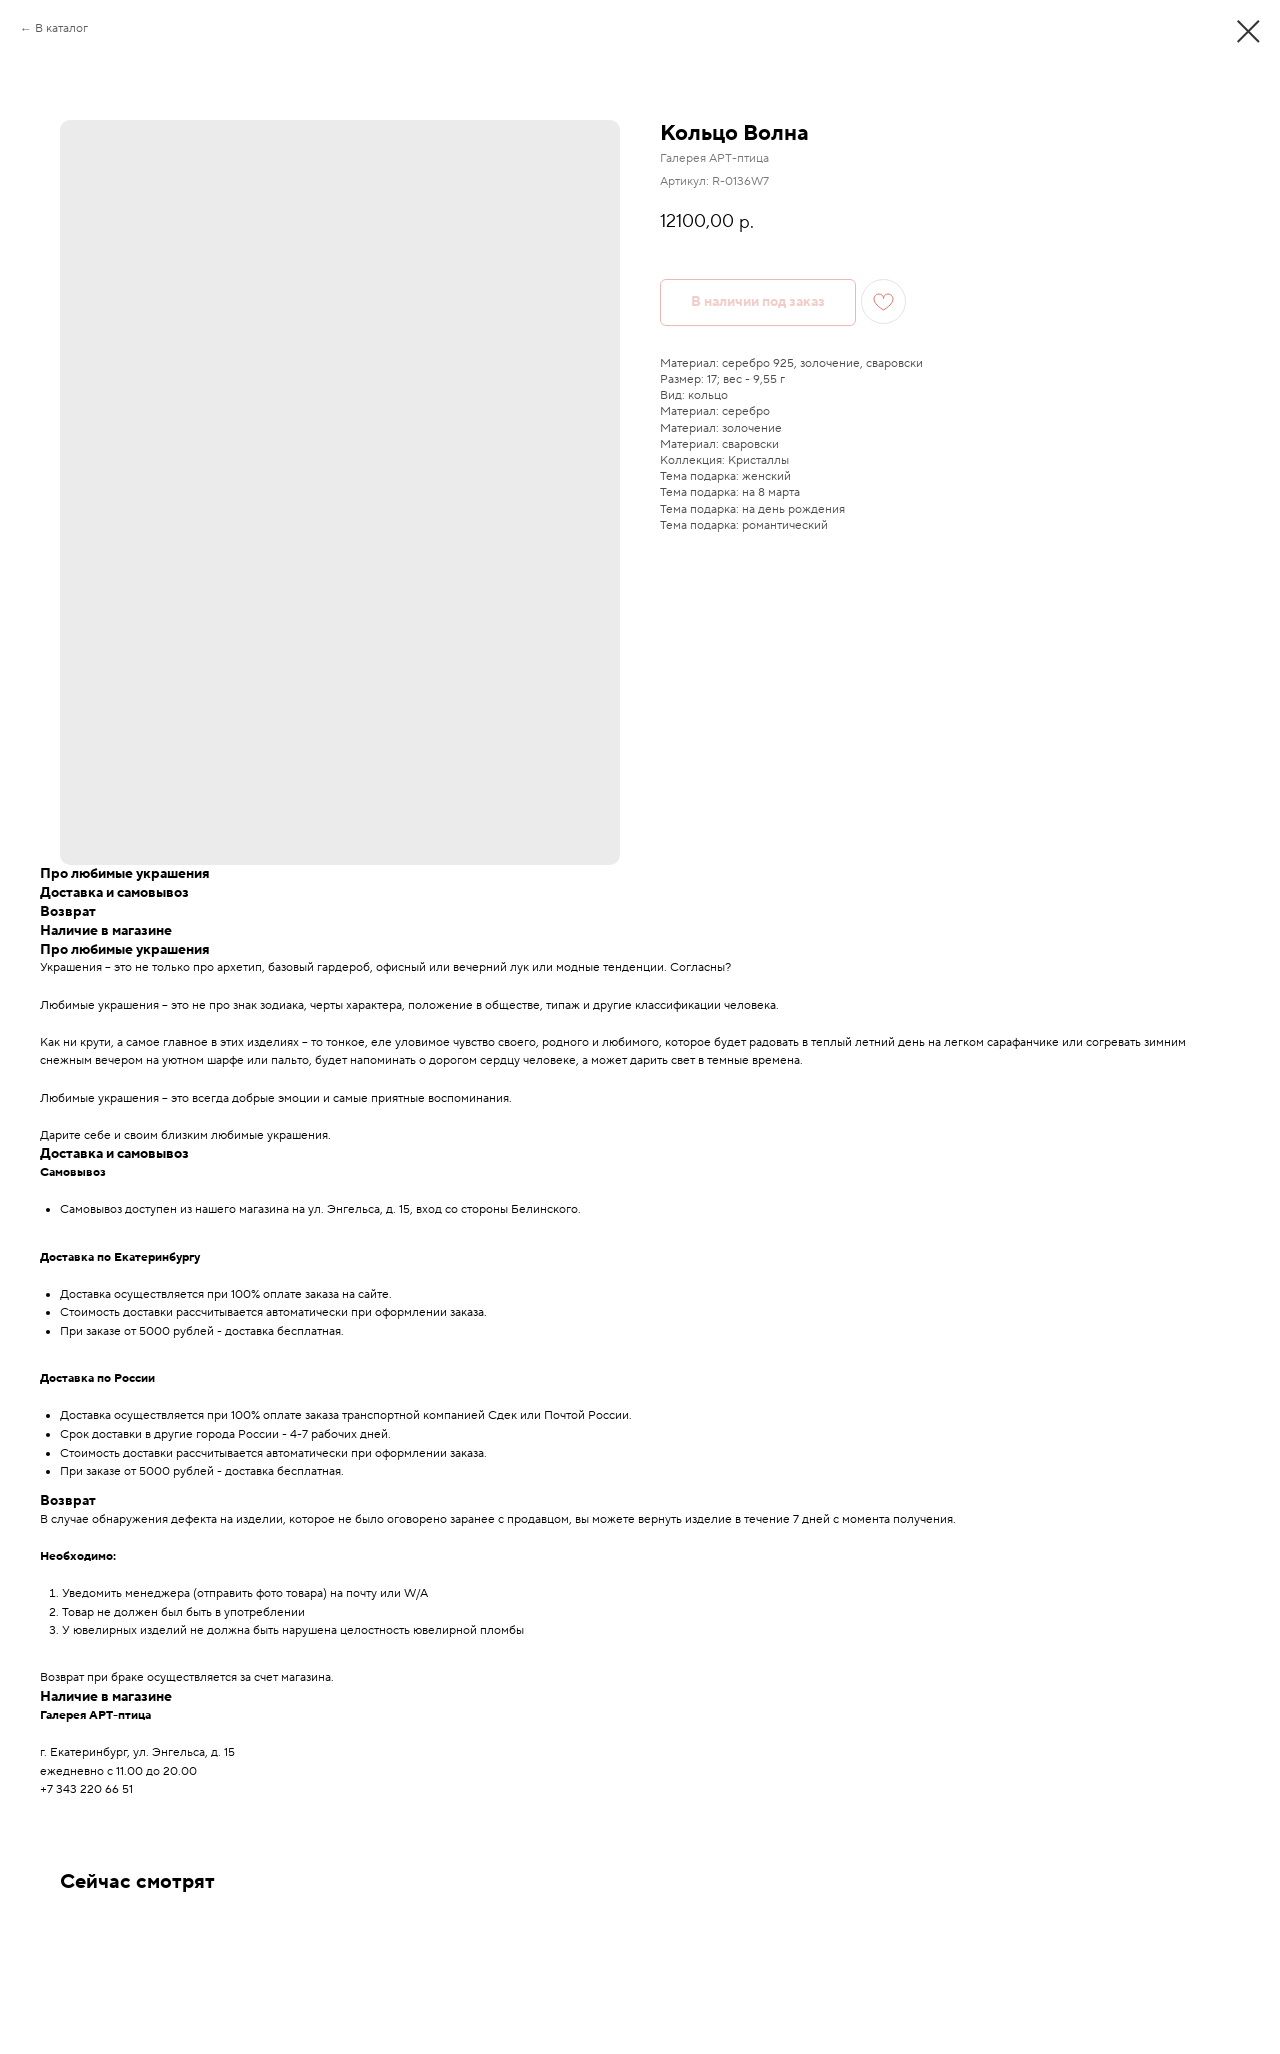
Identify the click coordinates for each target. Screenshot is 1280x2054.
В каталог (61, 28)
